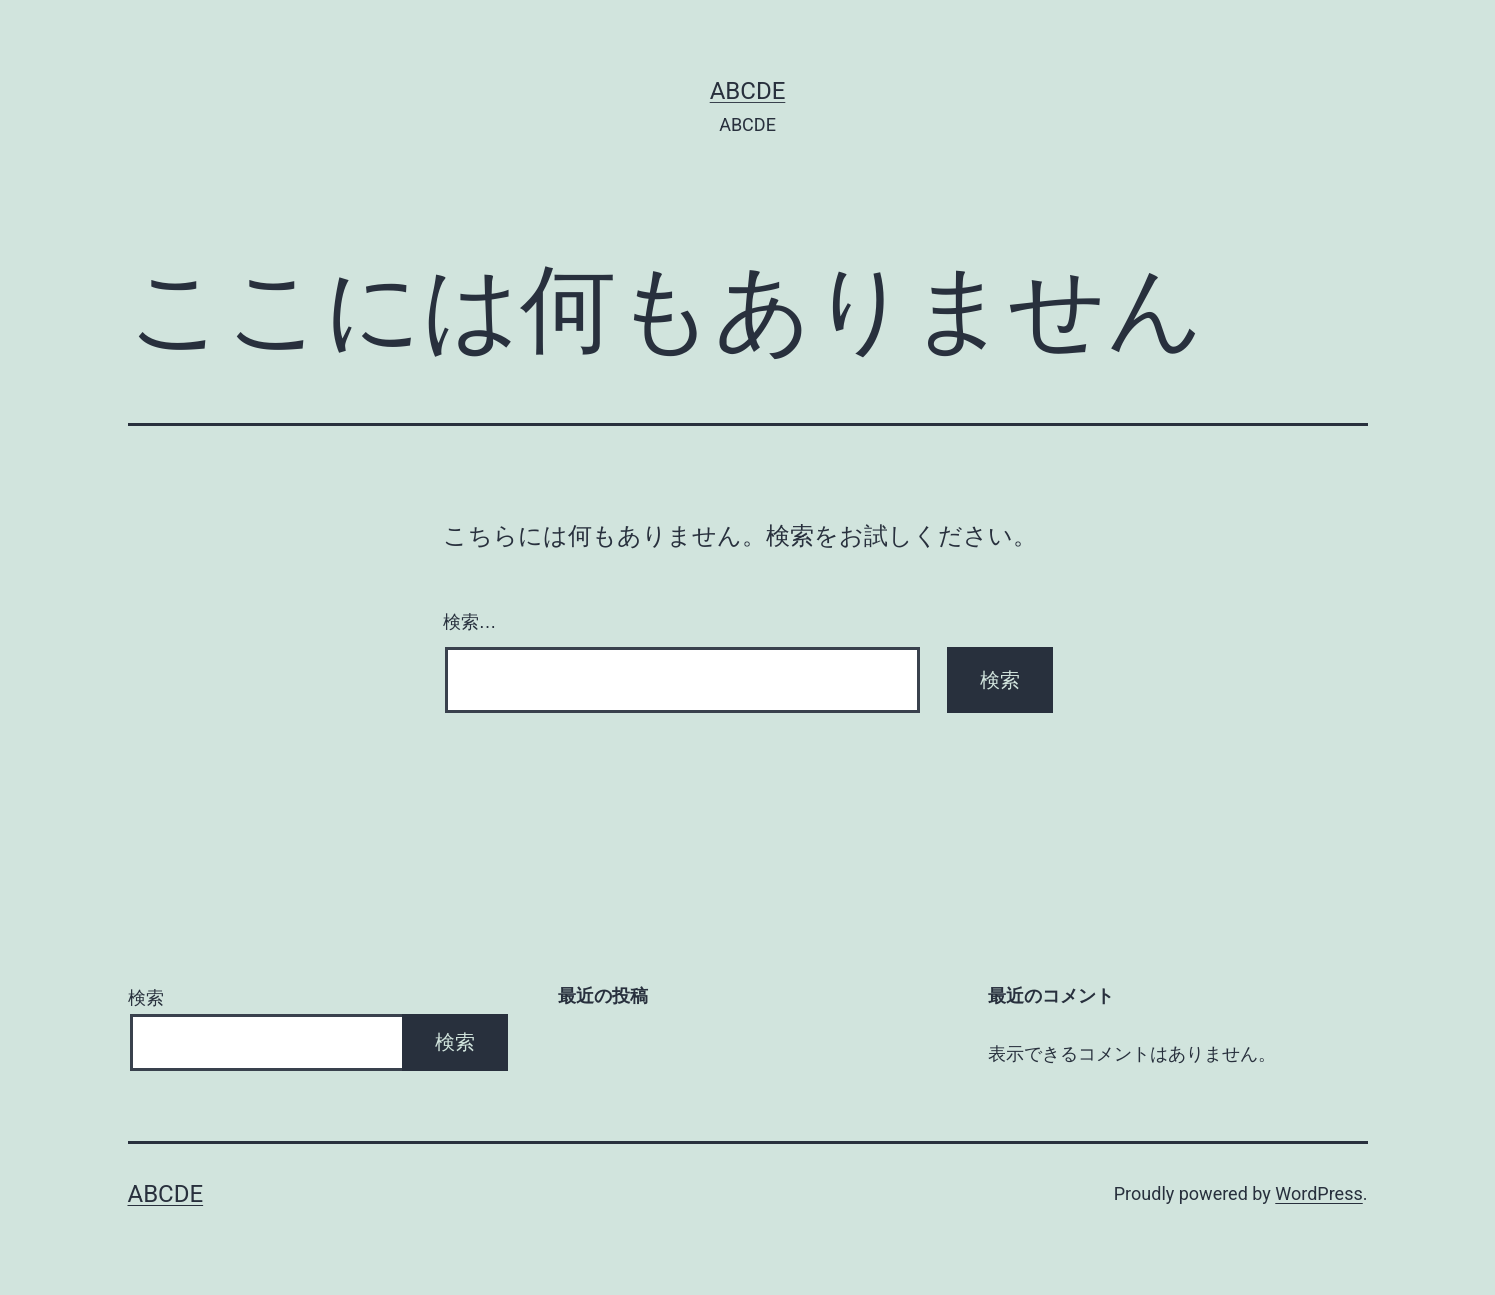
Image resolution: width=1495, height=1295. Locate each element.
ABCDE (748, 91)
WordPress (1318, 1193)
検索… (470, 622)
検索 (146, 997)
